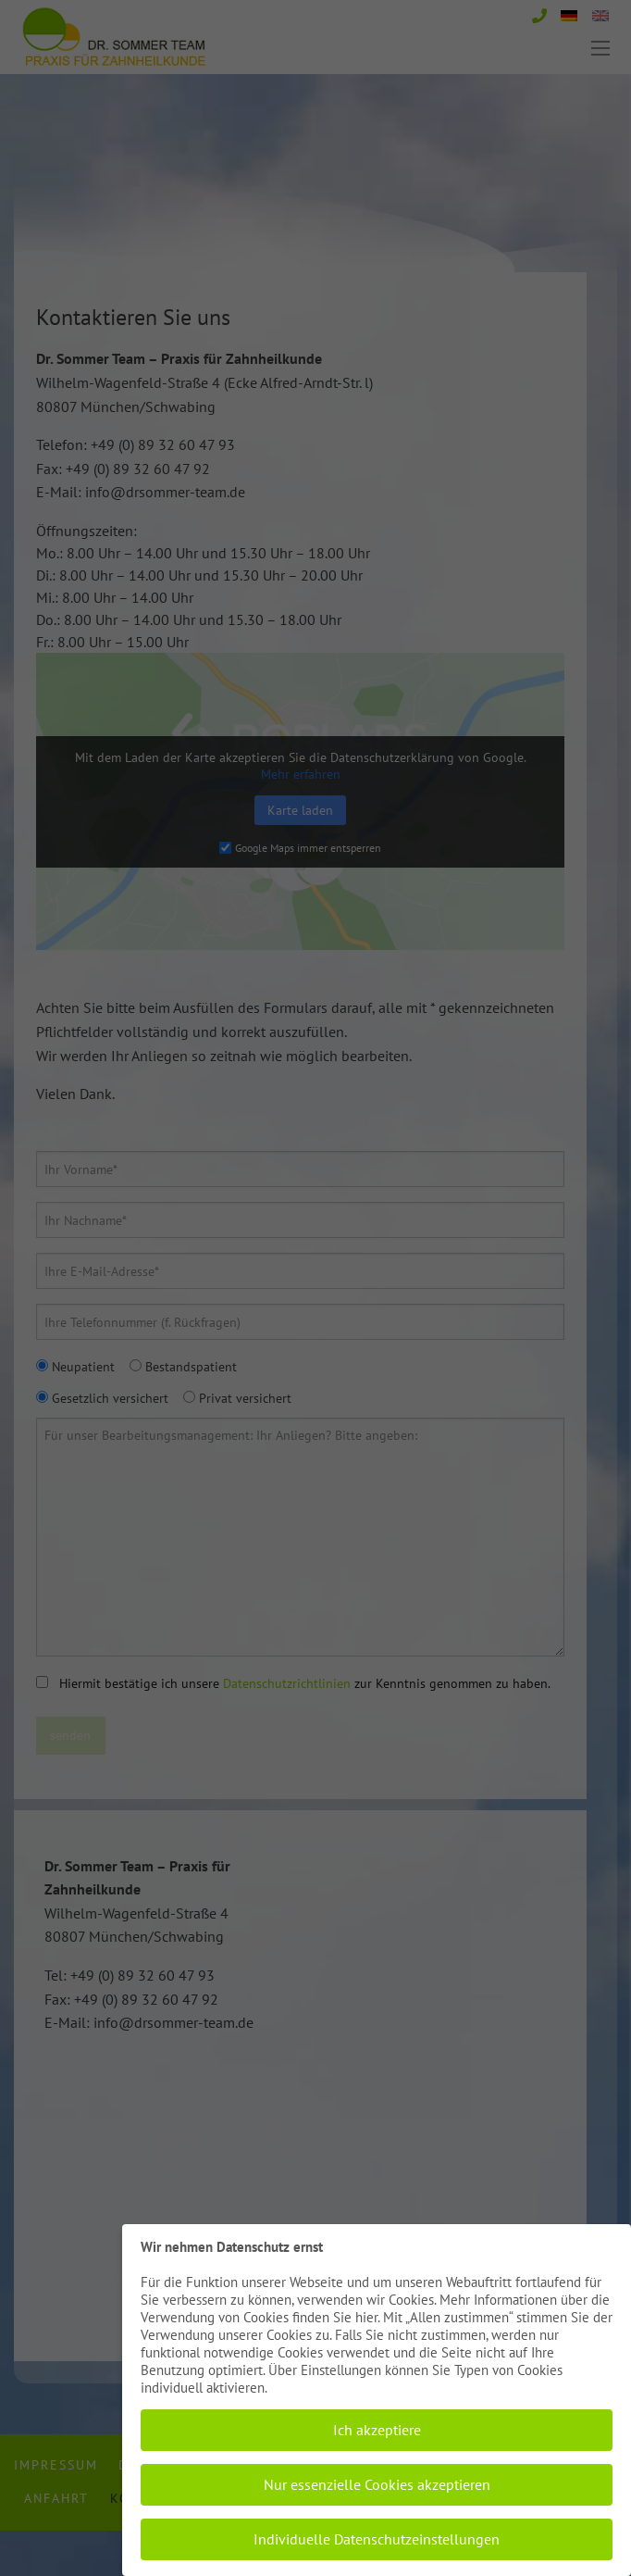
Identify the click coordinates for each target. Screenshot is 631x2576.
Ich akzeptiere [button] (377, 2429)
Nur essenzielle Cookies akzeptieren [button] (377, 2484)
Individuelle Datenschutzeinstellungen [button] (377, 2539)
